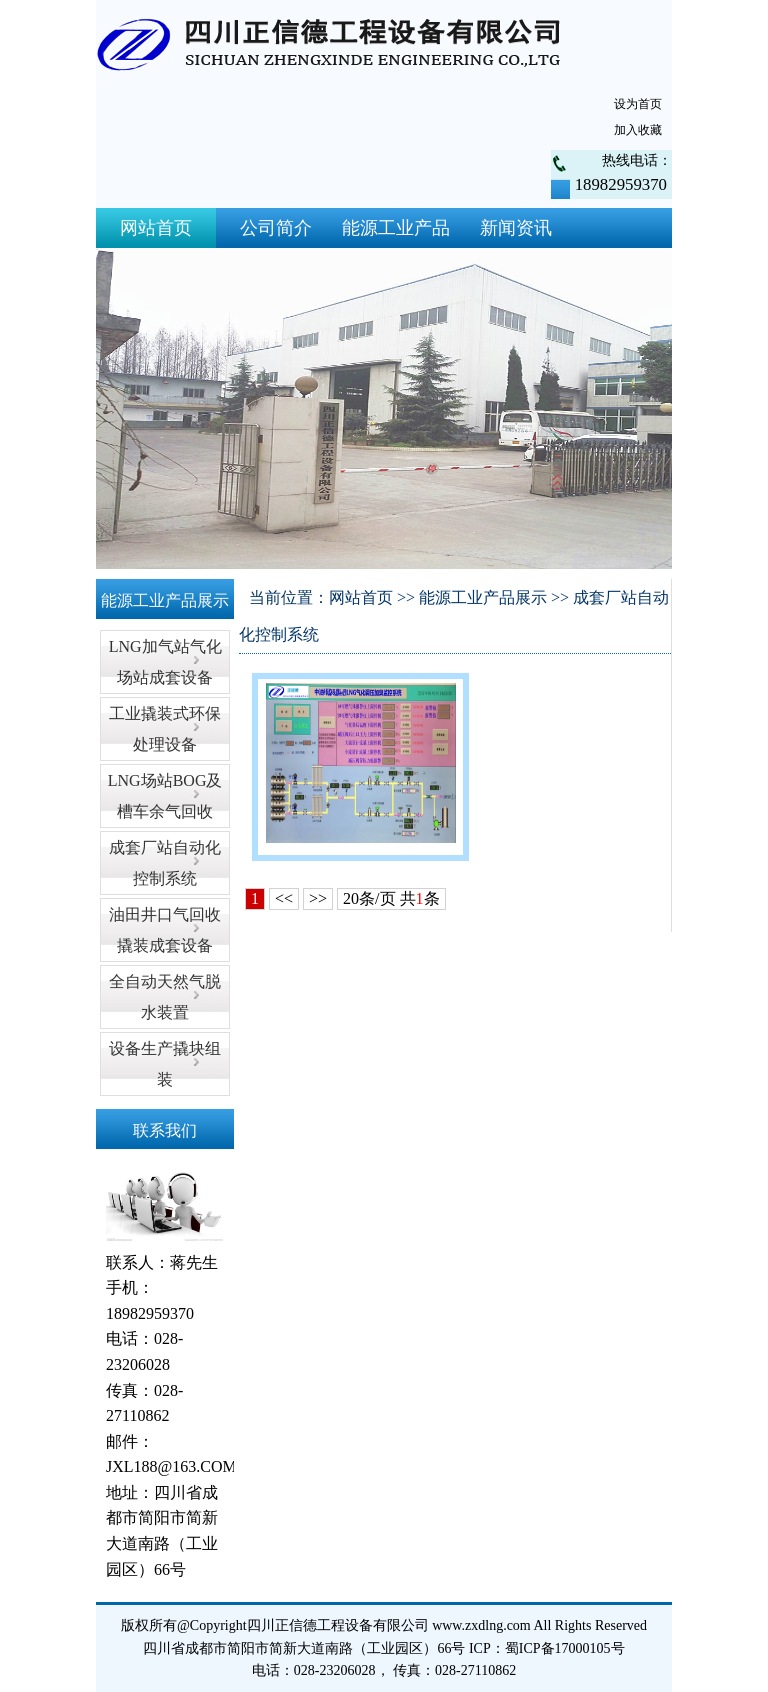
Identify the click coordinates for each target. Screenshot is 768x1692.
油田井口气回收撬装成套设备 (165, 930)
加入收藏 (638, 130)
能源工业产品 (396, 228)
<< (284, 898)
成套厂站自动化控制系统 (165, 863)
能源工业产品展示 (483, 597)
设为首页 (638, 104)
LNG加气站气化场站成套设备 (165, 662)
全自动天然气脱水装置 (165, 997)
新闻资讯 (516, 228)
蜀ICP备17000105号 (565, 1648)
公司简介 (276, 228)
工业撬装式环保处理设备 (165, 729)
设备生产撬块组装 (165, 1064)
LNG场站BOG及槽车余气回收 (165, 796)
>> (318, 898)
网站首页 (156, 228)
